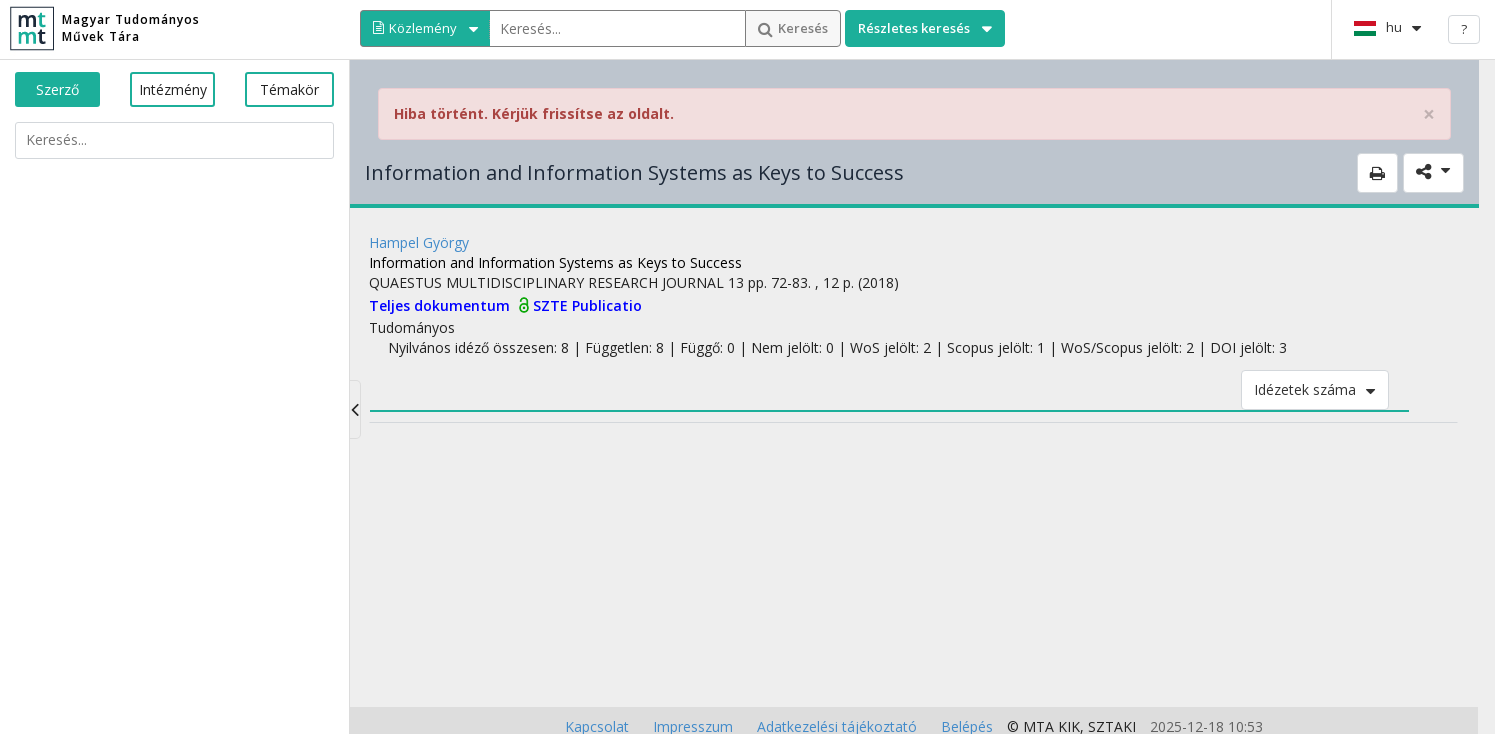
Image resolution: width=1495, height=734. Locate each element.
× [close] (1429, 114)
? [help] (1464, 29)
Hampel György (419, 242)
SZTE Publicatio (587, 305)
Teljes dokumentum (441, 305)
